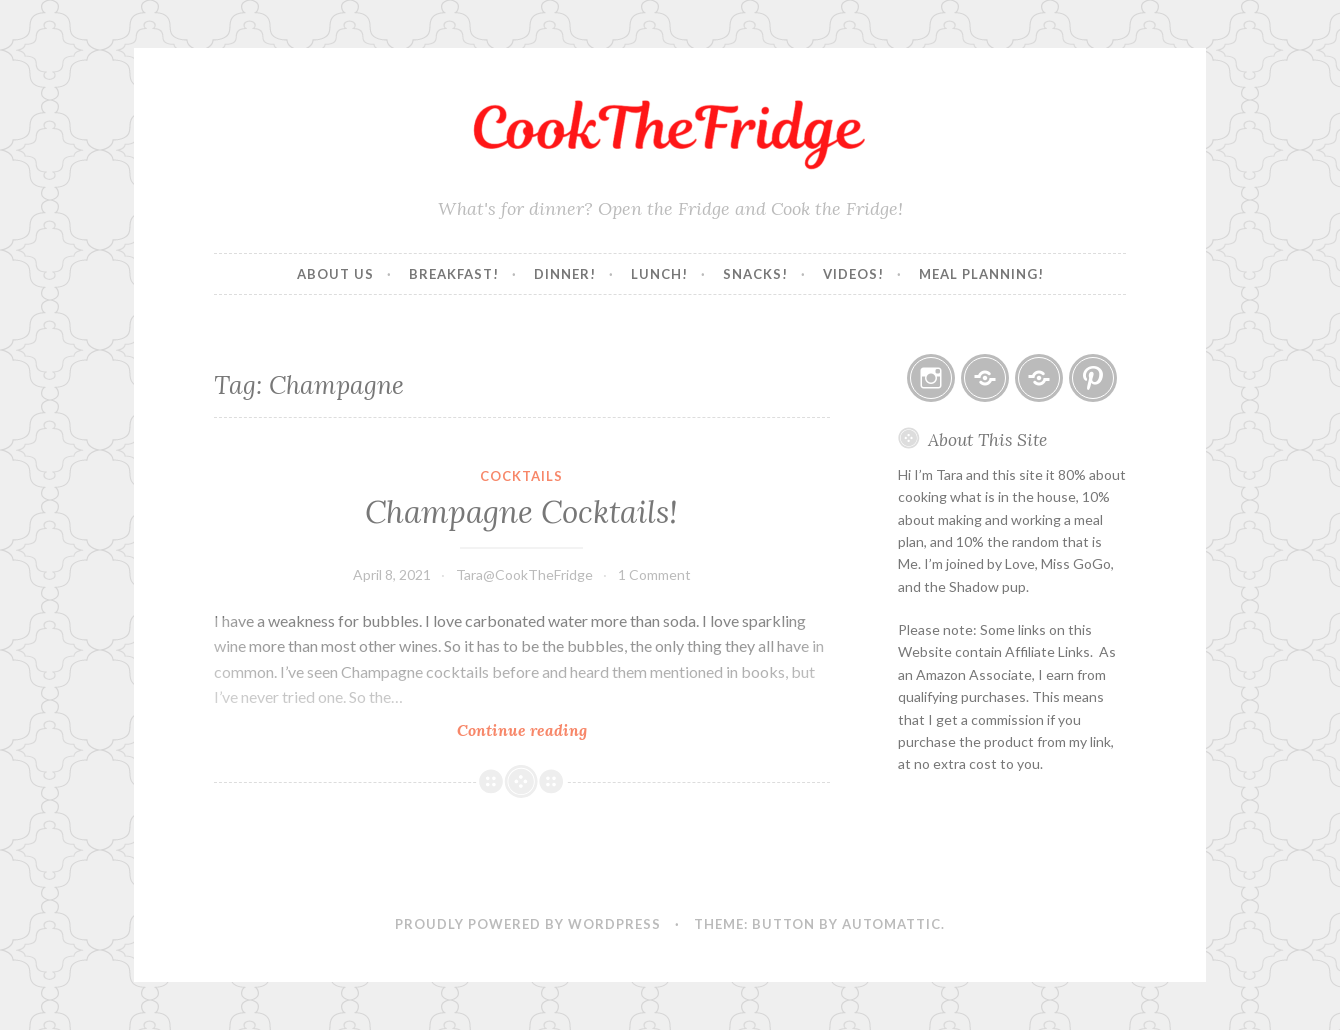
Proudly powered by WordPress (528, 924)
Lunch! (659, 274)
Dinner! (565, 274)
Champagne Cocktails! (521, 512)
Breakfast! (454, 274)
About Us (335, 274)
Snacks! (755, 274)
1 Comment (654, 574)
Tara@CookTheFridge (524, 574)
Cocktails (521, 476)
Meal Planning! (981, 274)
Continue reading (565, 729)
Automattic (891, 924)
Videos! (853, 274)
